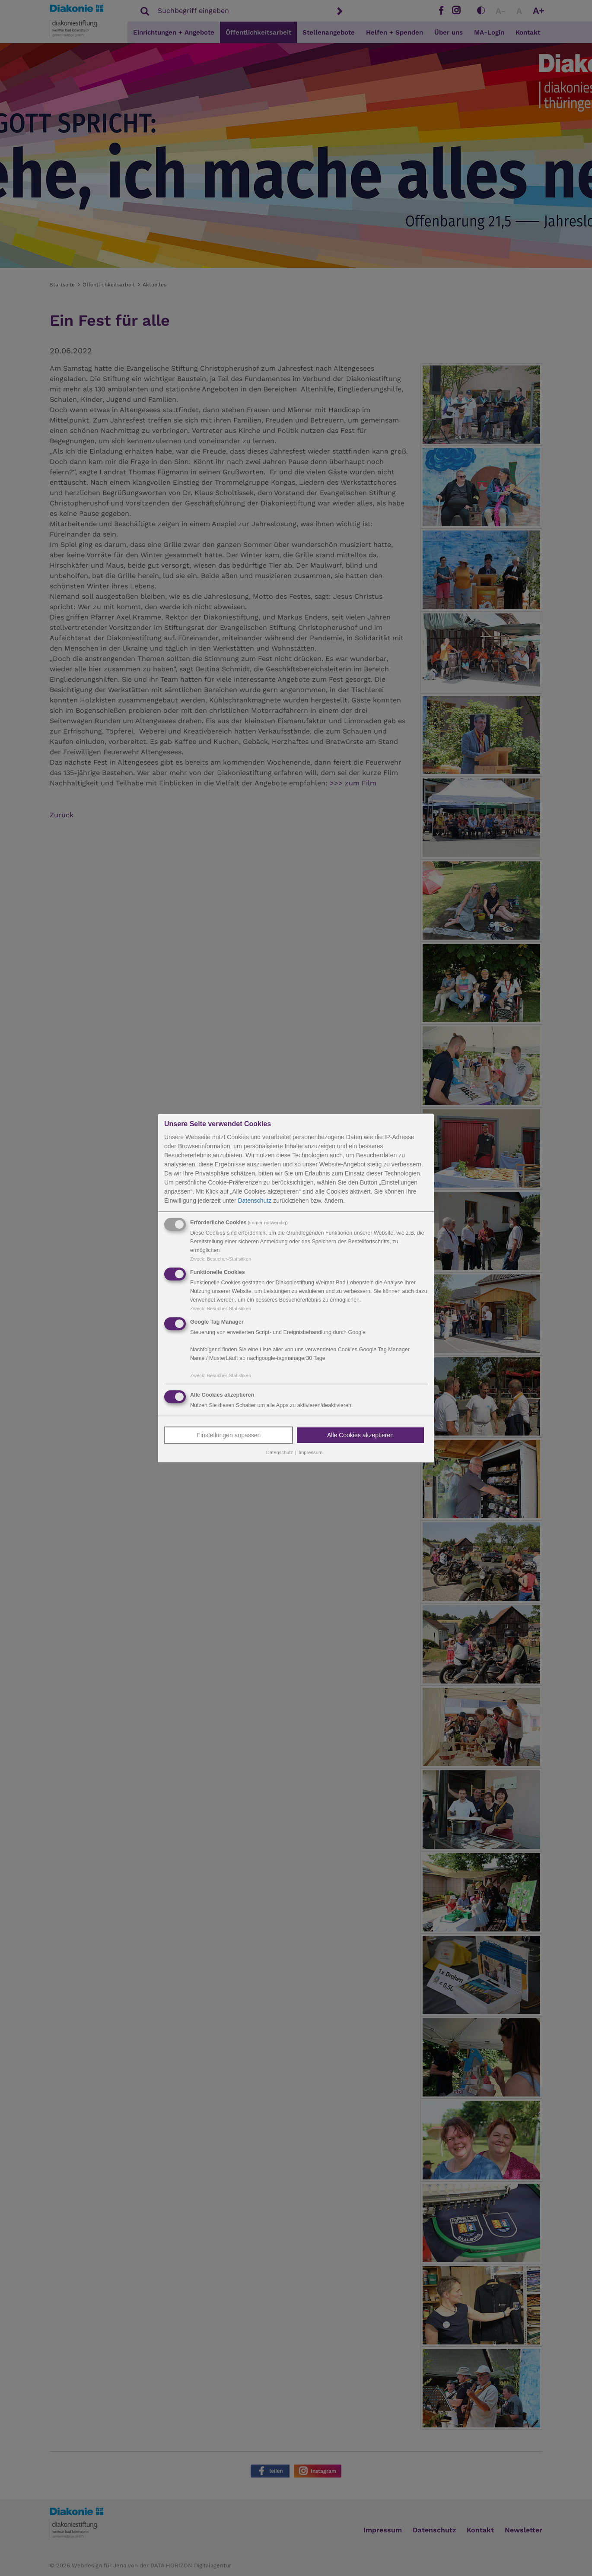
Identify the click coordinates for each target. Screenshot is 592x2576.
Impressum (310, 1452)
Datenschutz (254, 1200)
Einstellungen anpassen (229, 1435)
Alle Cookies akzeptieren (360, 1435)
